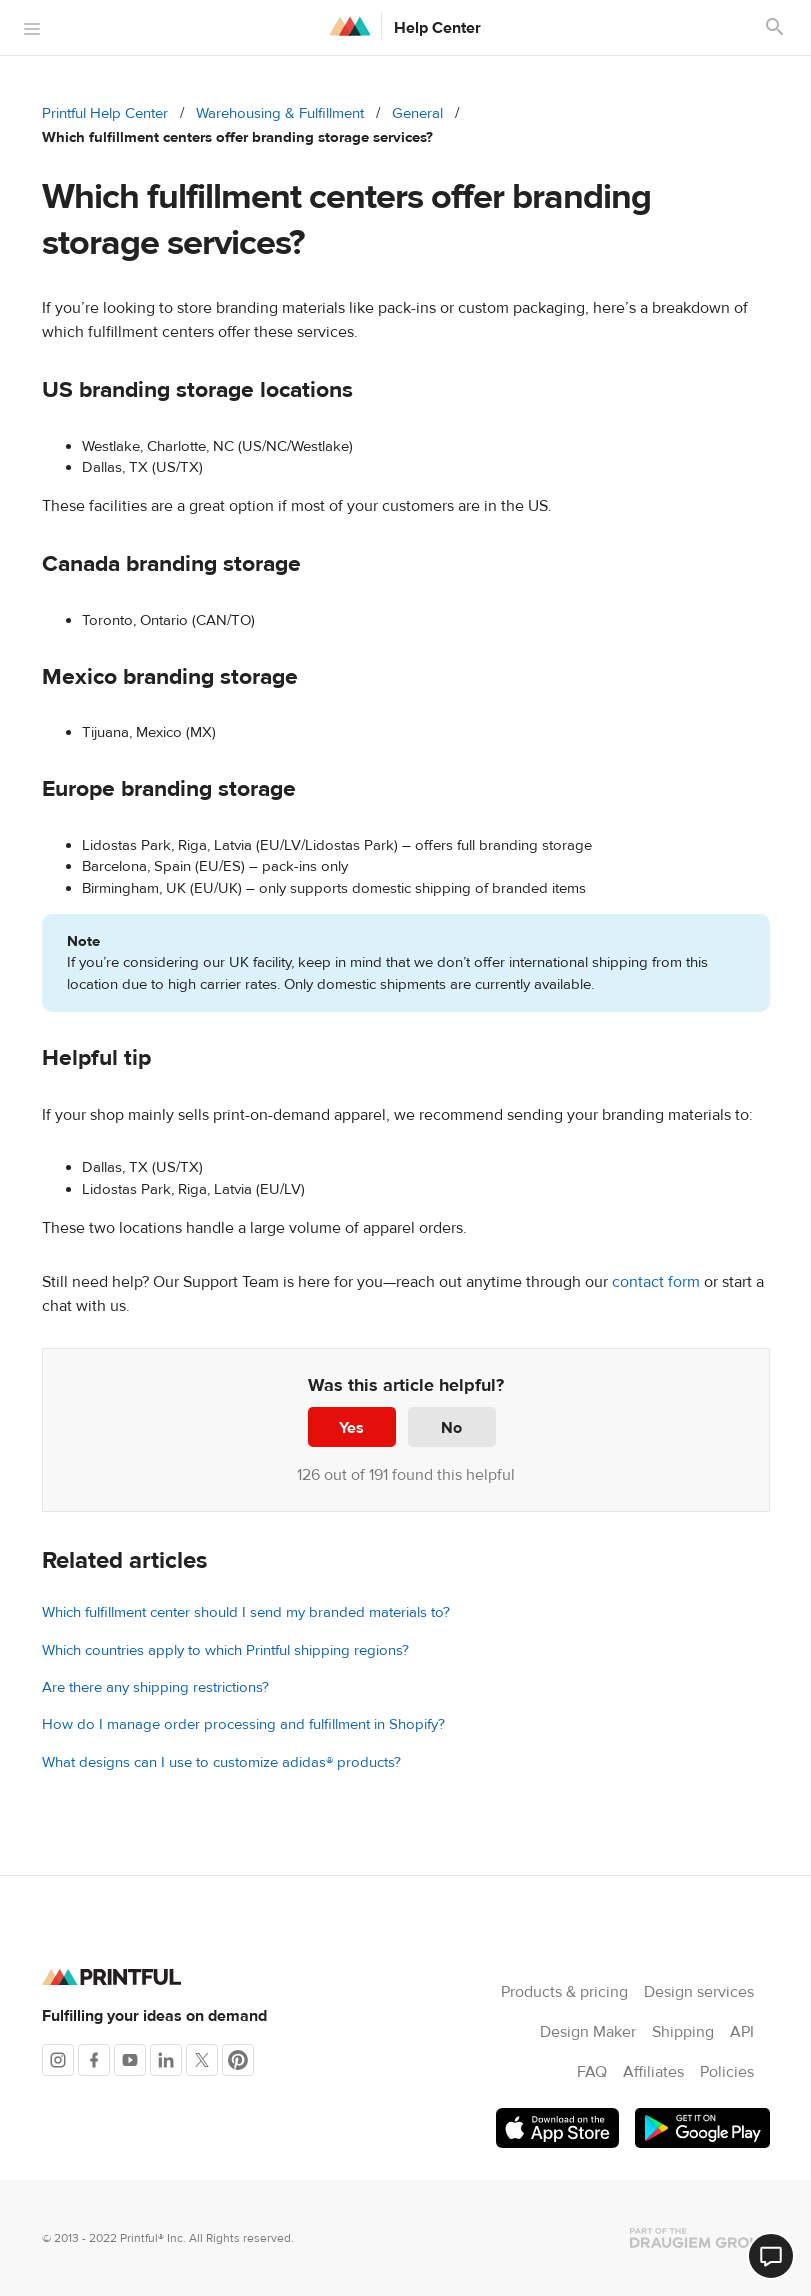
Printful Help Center (105, 113)
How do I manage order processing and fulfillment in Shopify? (243, 1724)
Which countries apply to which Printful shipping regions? (225, 1650)
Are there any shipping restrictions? (155, 1687)
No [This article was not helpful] (451, 1428)
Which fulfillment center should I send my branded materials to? (246, 1612)
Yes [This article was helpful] (351, 1428)
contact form (656, 1282)
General (417, 113)
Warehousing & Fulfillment (280, 113)
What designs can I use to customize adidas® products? (221, 1762)
